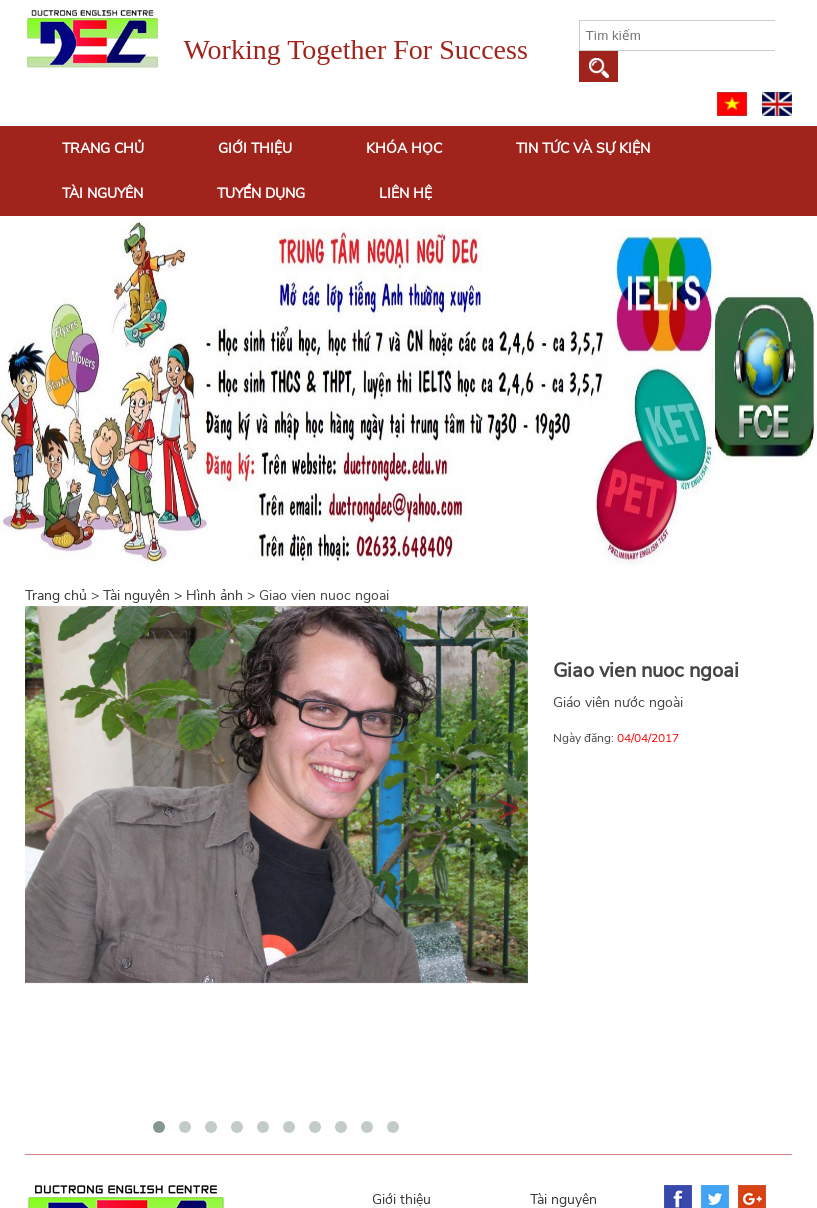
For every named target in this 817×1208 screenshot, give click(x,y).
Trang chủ (103, 148)
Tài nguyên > (144, 595)
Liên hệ (405, 193)
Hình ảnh (214, 595)
